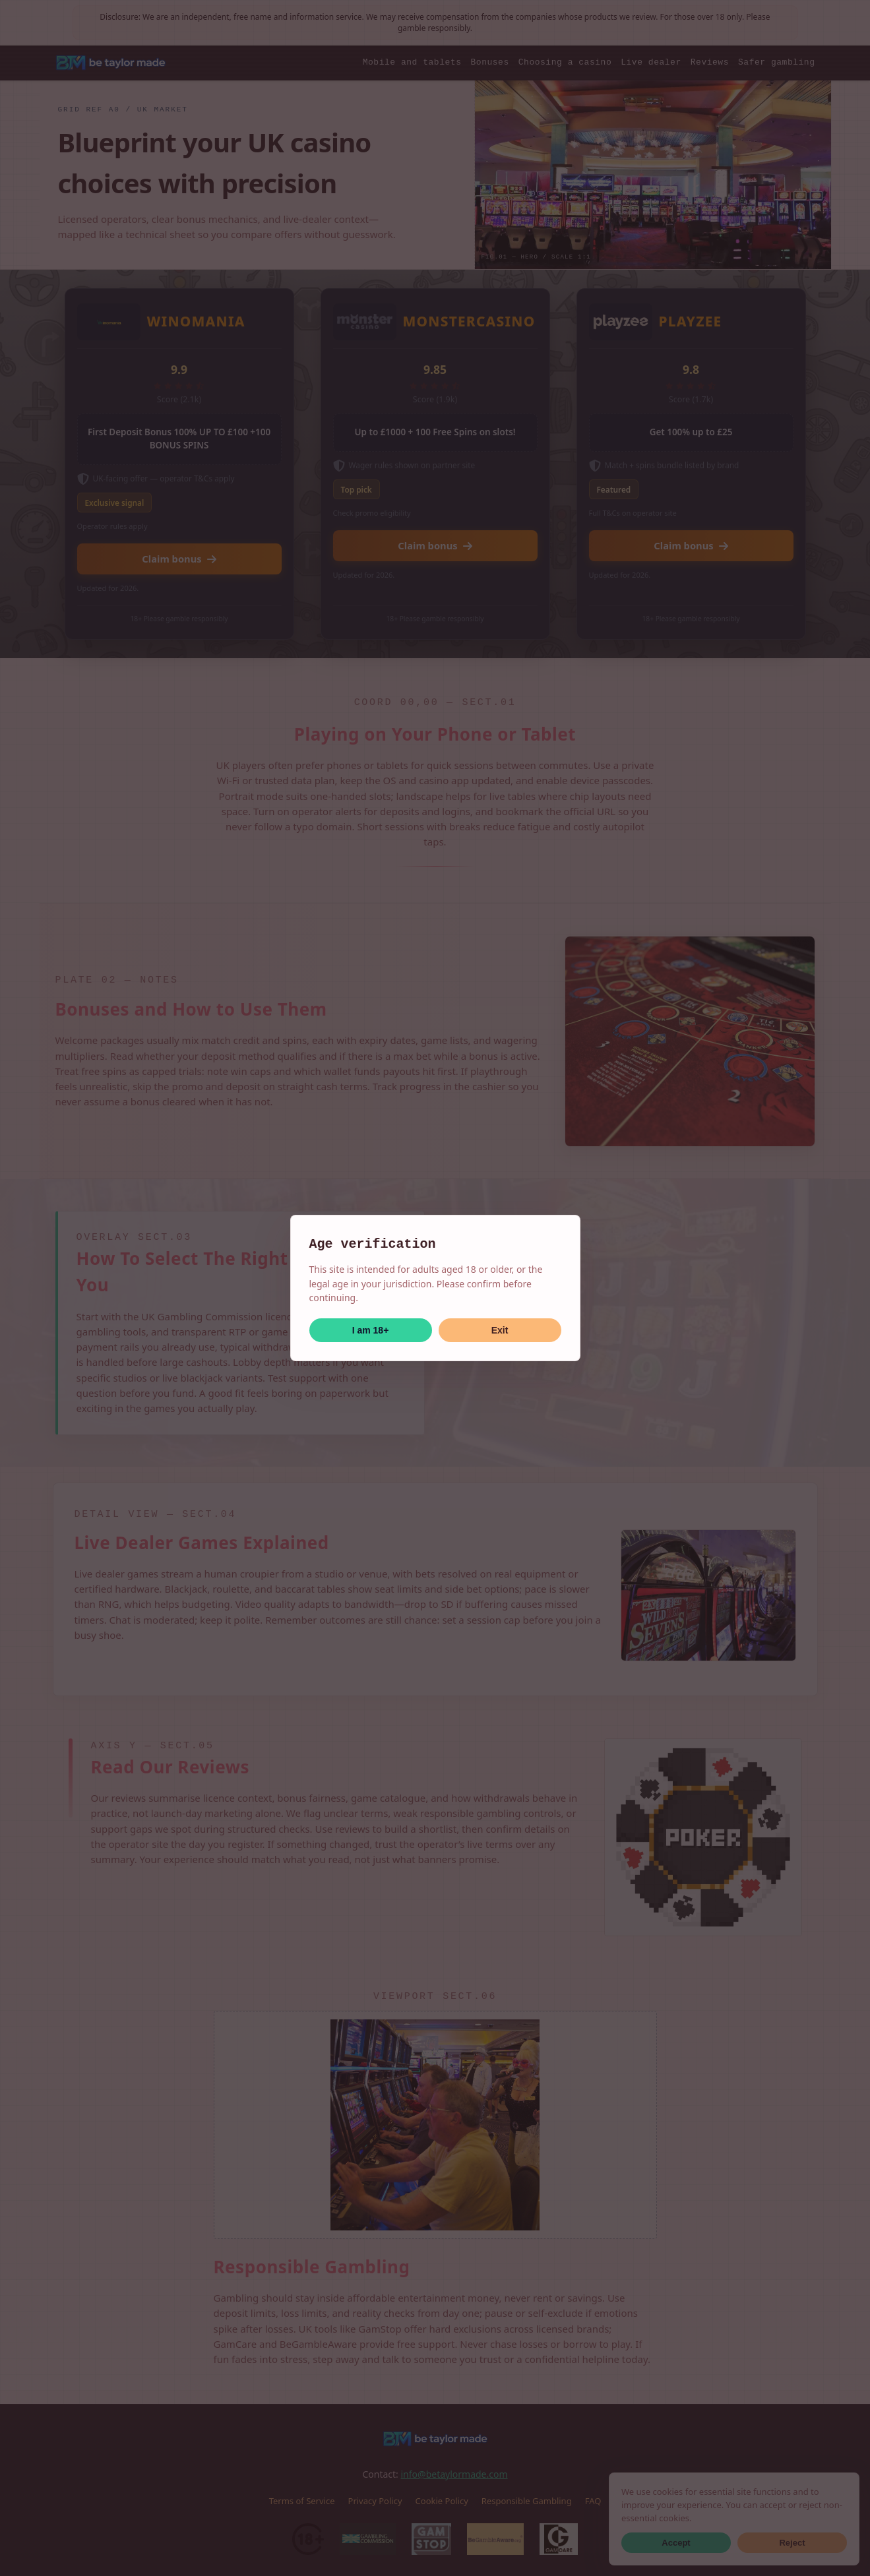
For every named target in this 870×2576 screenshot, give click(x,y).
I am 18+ (370, 1330)
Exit (500, 1330)
